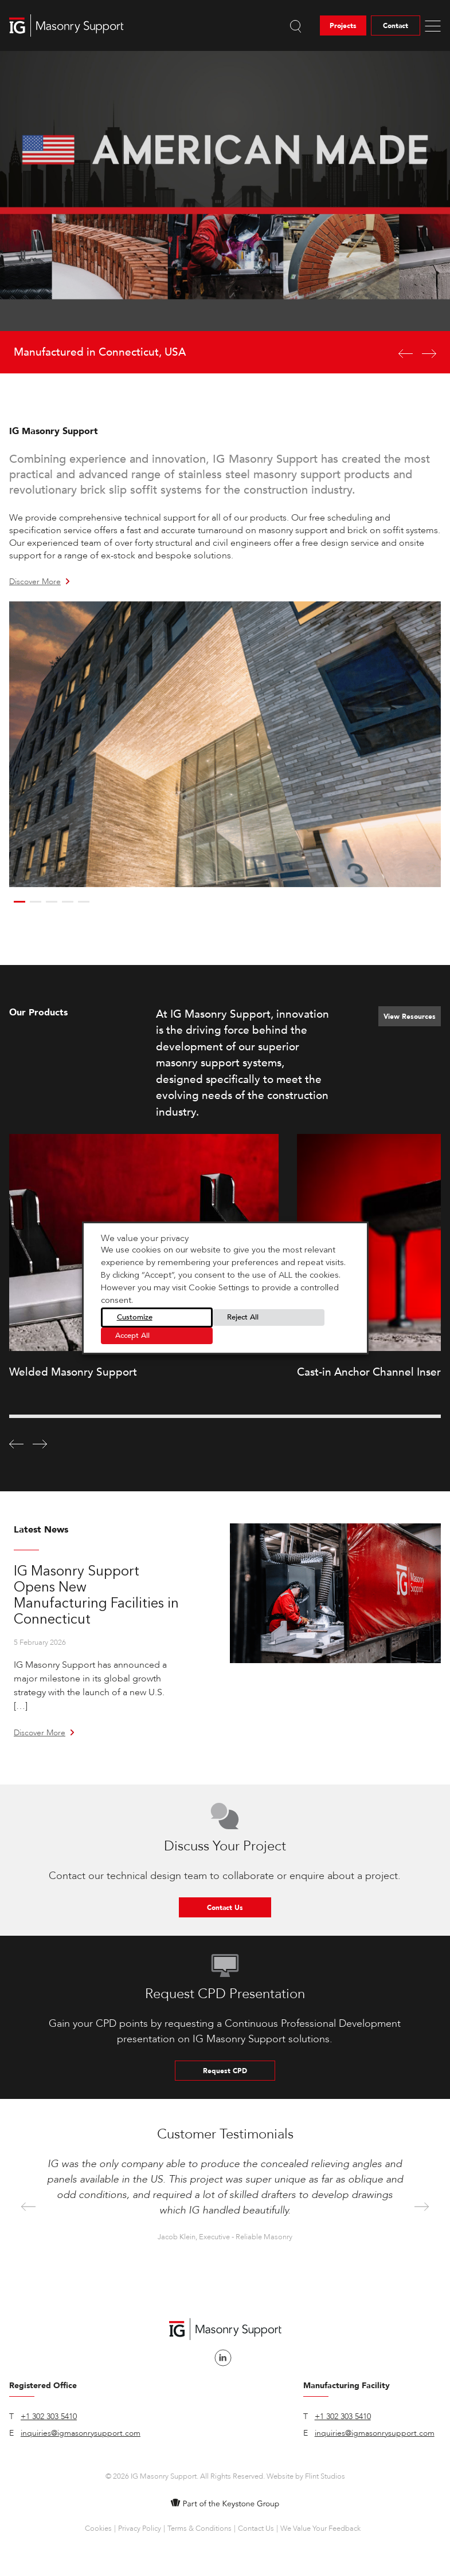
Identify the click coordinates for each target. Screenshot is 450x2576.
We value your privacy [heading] (145, 1238)
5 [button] (83, 902)
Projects (343, 25)
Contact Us (225, 1907)
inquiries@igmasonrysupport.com (80, 2433)
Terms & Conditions (199, 2528)
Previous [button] (28, 2207)
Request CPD (225, 2070)
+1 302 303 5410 (49, 2416)
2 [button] (35, 902)
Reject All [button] (243, 1317)
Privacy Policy (139, 2528)
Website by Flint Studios (306, 2476)
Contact (395, 25)
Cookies (98, 2528)
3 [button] (51, 902)
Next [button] (421, 2207)
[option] (225, 212)
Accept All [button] (132, 1335)
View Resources (410, 1016)
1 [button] (19, 902)
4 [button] (67, 902)
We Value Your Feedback (320, 2528)
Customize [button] (134, 1317)
